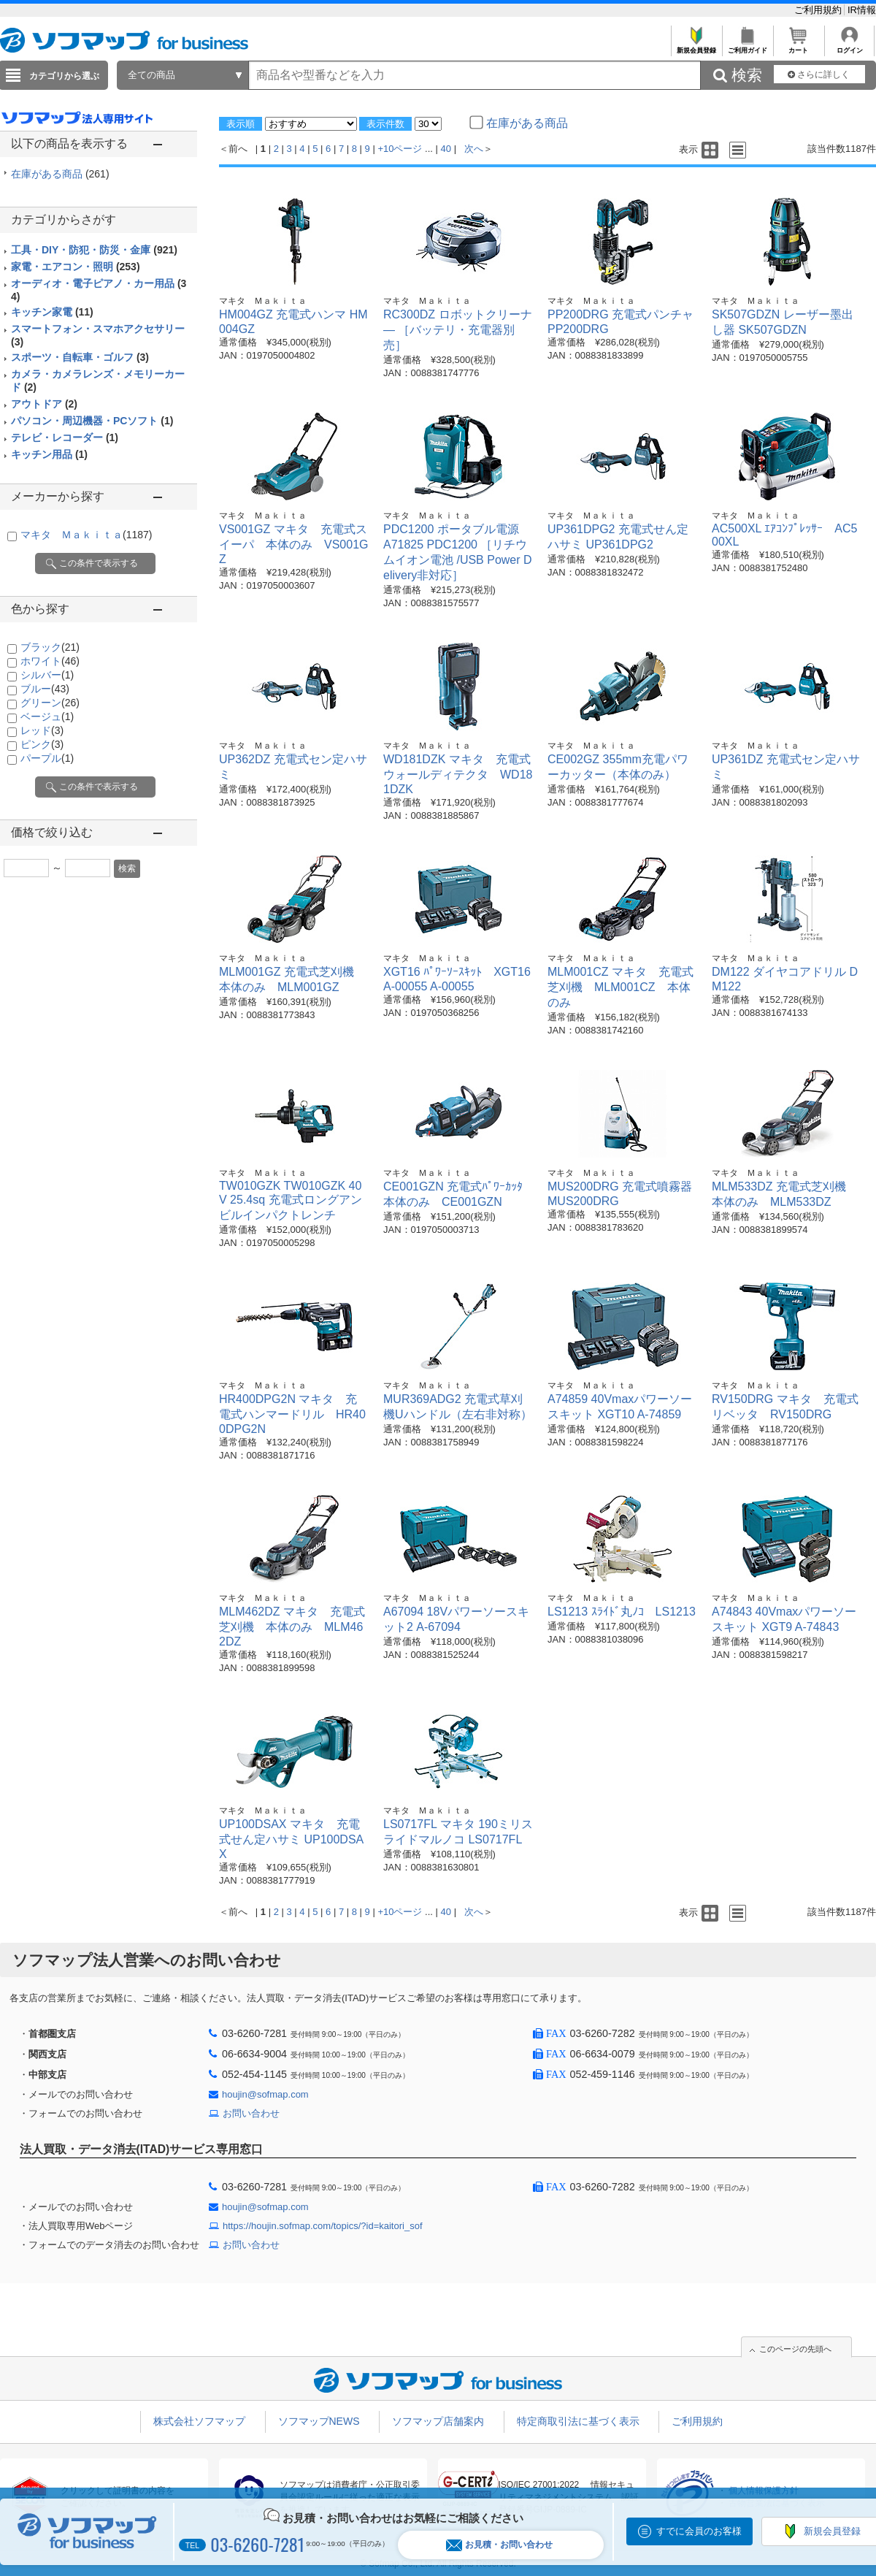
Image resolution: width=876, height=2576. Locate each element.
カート (798, 46)
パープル (47, 758)
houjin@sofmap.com (265, 2094)
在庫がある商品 (60, 174)
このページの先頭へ (795, 2348)
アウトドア (44, 404)
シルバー (47, 675)
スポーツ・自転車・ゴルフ (80, 357)
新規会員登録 (696, 46)
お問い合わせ (251, 2113)
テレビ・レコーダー (64, 437)
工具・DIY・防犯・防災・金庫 (94, 250)
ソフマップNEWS (319, 2421)
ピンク (42, 744)
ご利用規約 (819, 9)
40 (446, 148)
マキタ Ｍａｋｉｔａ (86, 534)
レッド (42, 730)
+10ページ (399, 148)
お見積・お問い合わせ (499, 2544)
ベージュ (47, 716)
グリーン (50, 702)
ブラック (50, 647)
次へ (473, 148)
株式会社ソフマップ (199, 2421)
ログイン (849, 46)
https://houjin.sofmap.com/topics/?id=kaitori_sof (323, 2225)
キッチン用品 (49, 454)
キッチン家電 (52, 312)
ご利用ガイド (747, 46)
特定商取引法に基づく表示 (578, 2421)
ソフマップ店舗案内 (438, 2421)
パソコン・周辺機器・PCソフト (92, 421)
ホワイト (50, 661)
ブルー (44, 689)
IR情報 (862, 9)
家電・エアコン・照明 (75, 266)
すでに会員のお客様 (699, 2531)
